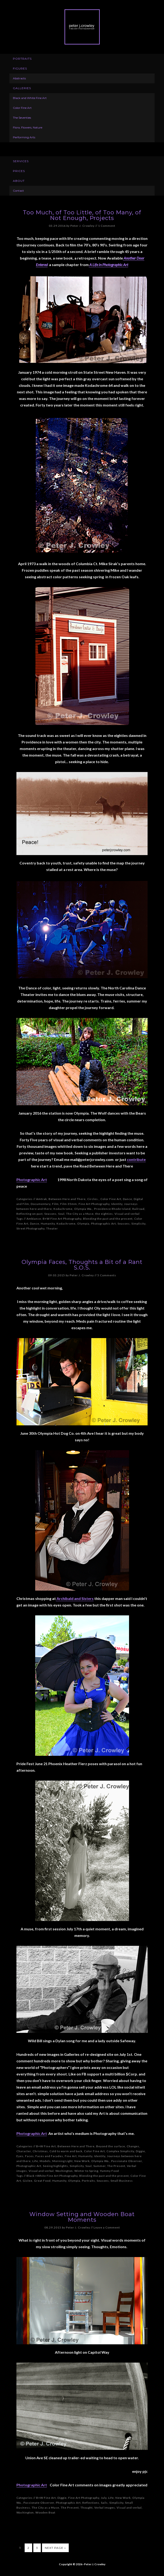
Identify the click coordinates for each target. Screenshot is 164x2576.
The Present (116, 2166)
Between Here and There (67, 1199)
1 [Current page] (20, 2548)
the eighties (104, 1213)
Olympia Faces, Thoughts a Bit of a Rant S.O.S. (82, 1265)
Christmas (40, 2151)
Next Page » (55, 2548)
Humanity (48, 1223)
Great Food (42, 2180)
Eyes (19, 2156)
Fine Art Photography (94, 1204)
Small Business (122, 2180)
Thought (86, 2507)
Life (35, 2161)
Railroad (138, 1209)
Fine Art (71, 2156)
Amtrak (41, 1199)
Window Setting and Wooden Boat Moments (82, 2217)
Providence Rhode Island (112, 1209)
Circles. (93, 1199)
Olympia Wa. (83, 1209)
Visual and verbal (127, 1213)
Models (45, 2161)
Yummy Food (109, 2171)
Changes (133, 2146)
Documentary (40, 1204)
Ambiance (34, 1218)
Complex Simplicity (120, 2151)
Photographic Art (103, 1223)
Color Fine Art (110, 1199)
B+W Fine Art (46, 2146)
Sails (104, 2502)
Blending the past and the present (108, 1218)
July (104, 2497)
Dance (127, 1199)
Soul (61, 1213)
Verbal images (104, 2507)
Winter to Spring (86, 2171)
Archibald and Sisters (75, 1598)
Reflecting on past (29, 1213)
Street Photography (30, 1228)
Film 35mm (68, 1204)
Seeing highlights (55, 2166)
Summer (99, 2166)
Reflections (90, 2502)
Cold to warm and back (66, 2151)
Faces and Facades (49, 2156)
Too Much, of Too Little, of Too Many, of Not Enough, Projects (82, 215)
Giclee (27, 2180)
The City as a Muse (80, 1213)
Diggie (140, 2151)
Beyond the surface (110, 2146)
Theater (52, 1228)
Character (23, 2151)
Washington (64, 2171)
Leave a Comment (107, 2227)
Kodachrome (62, 1209)
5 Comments (106, 1275)
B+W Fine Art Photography (62, 1218)
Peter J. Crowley (82, 26)
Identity (116, 1204)
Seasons (50, 1213)
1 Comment (106, 225)
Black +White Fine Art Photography (52, 2175)
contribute (136, 1159)
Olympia (83, 1223)
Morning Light (62, 2161)
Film (55, 1204)
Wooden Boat (45, 2512)
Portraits (88, 2180)
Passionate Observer (126, 2161)
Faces (29, 2156)
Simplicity (138, 1223)
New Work (82, 2161)
